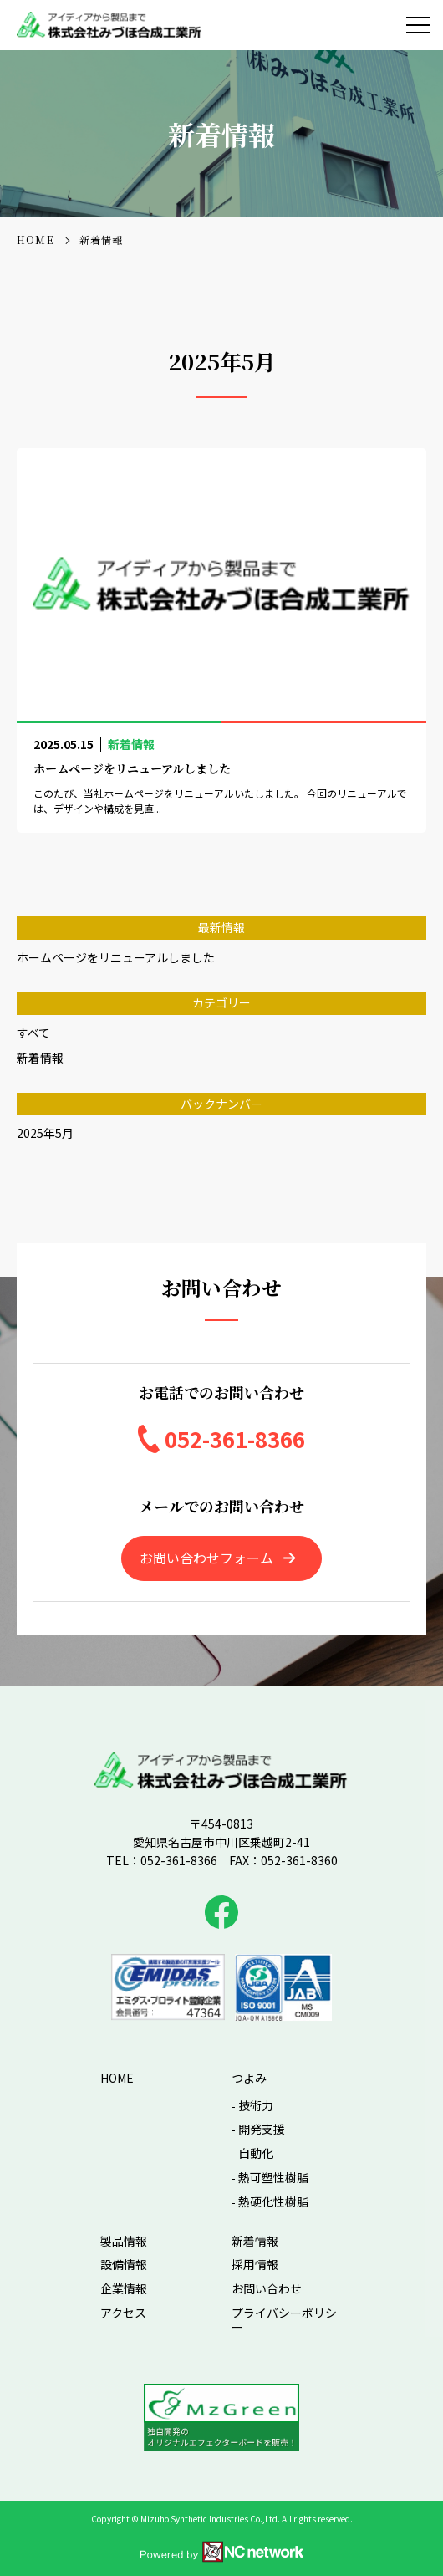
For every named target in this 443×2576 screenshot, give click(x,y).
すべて (33, 1032)
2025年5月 (45, 1133)
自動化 (255, 2153)
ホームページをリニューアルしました (116, 957)
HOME (117, 2078)
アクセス (123, 2313)
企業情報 (123, 2289)
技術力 (255, 2106)
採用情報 (255, 2264)
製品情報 (123, 2241)
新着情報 (40, 1057)
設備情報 (123, 2264)
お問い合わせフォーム (206, 1558)
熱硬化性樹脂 (273, 2202)
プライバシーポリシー (284, 2320)
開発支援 (261, 2129)
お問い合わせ (267, 2289)
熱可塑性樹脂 (273, 2177)
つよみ (249, 2078)
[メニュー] (418, 25)
